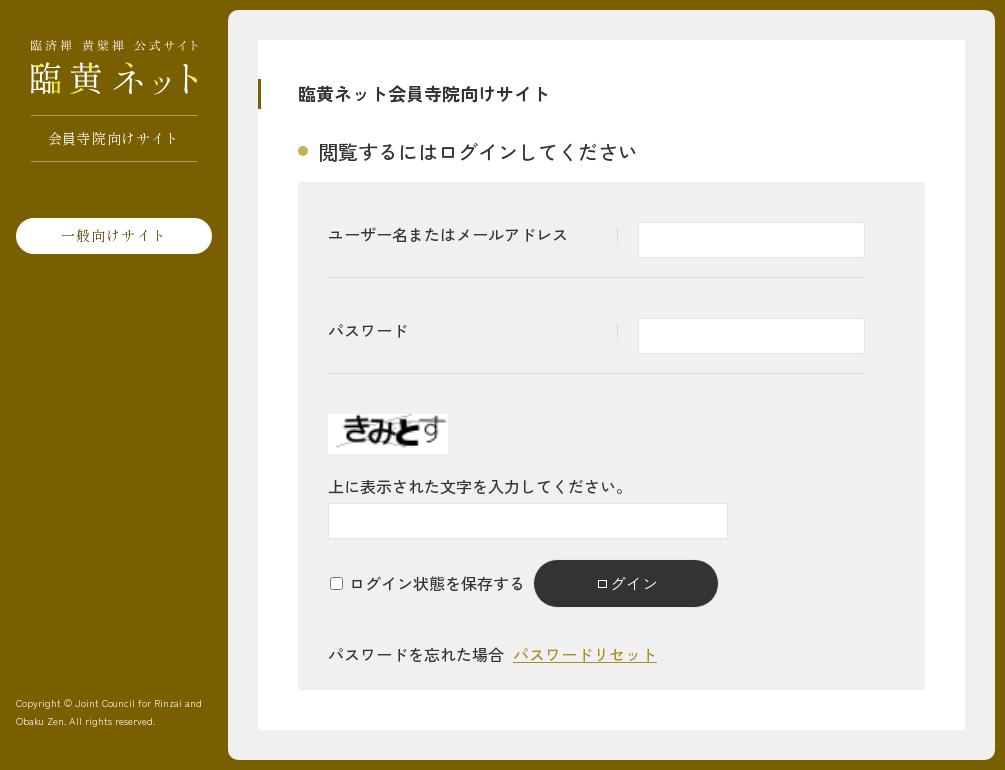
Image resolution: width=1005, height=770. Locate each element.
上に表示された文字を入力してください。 (480, 486)
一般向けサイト (114, 235)
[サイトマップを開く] (15, 20)
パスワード (368, 330)
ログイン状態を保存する (437, 583)
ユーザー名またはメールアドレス (448, 234)
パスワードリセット (585, 654)
